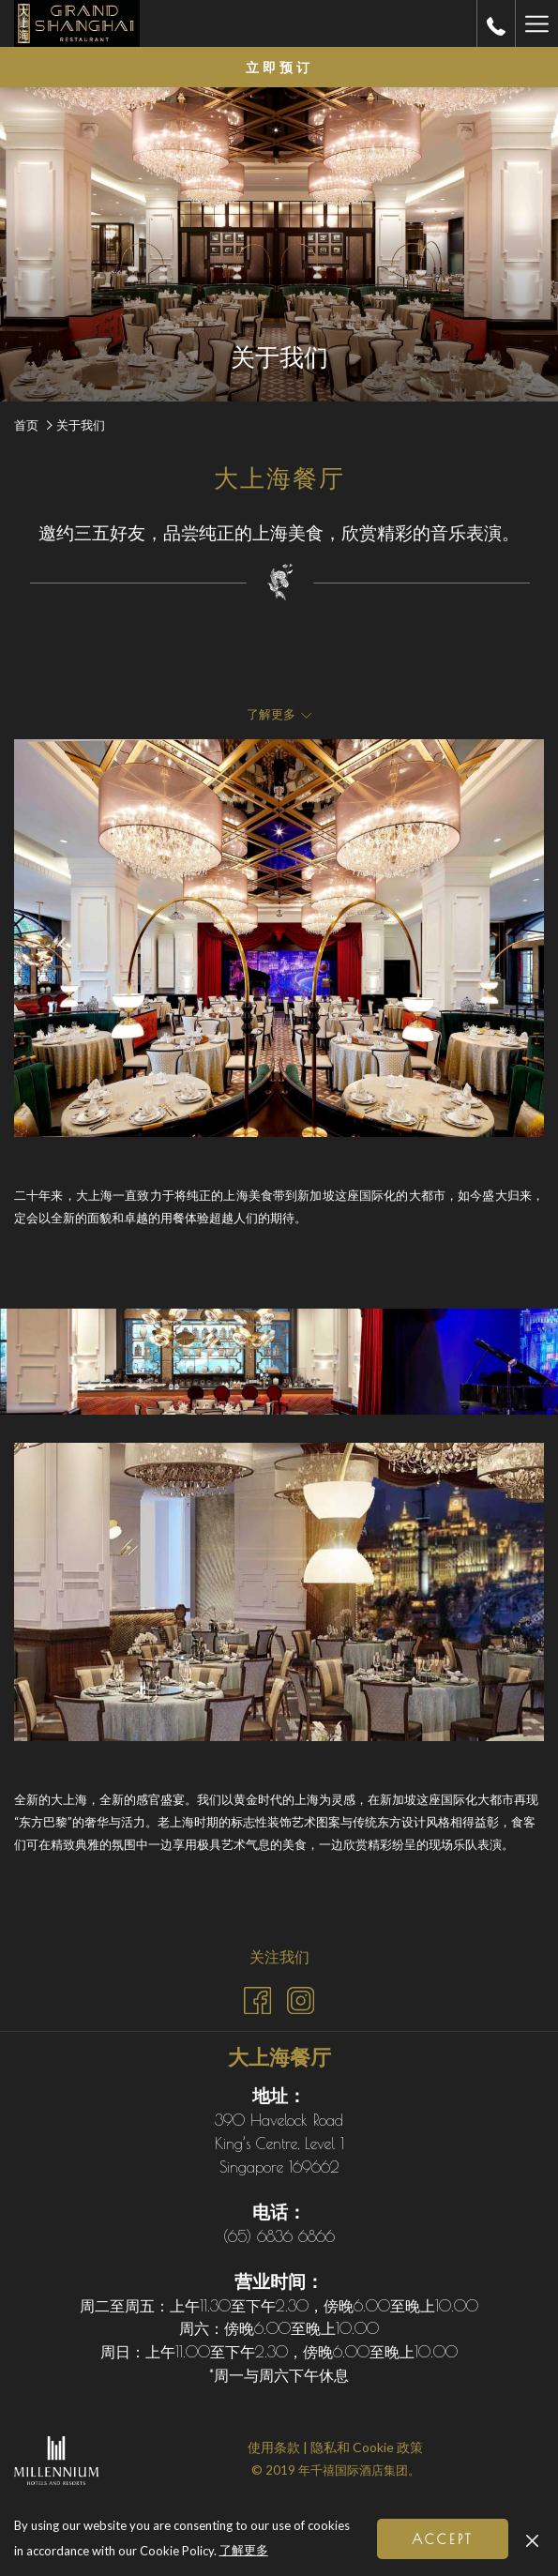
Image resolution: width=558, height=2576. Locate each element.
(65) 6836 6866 (279, 2236)
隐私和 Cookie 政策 (366, 2447)
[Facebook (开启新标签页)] (257, 1996)
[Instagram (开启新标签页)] (300, 1996)
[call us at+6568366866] (496, 23)
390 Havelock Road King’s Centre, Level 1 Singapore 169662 (279, 2143)
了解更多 (245, 2551)
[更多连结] (536, 23)
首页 (26, 424)
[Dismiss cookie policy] (532, 2538)
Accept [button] (443, 2539)
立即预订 (279, 67)
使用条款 (274, 2447)
